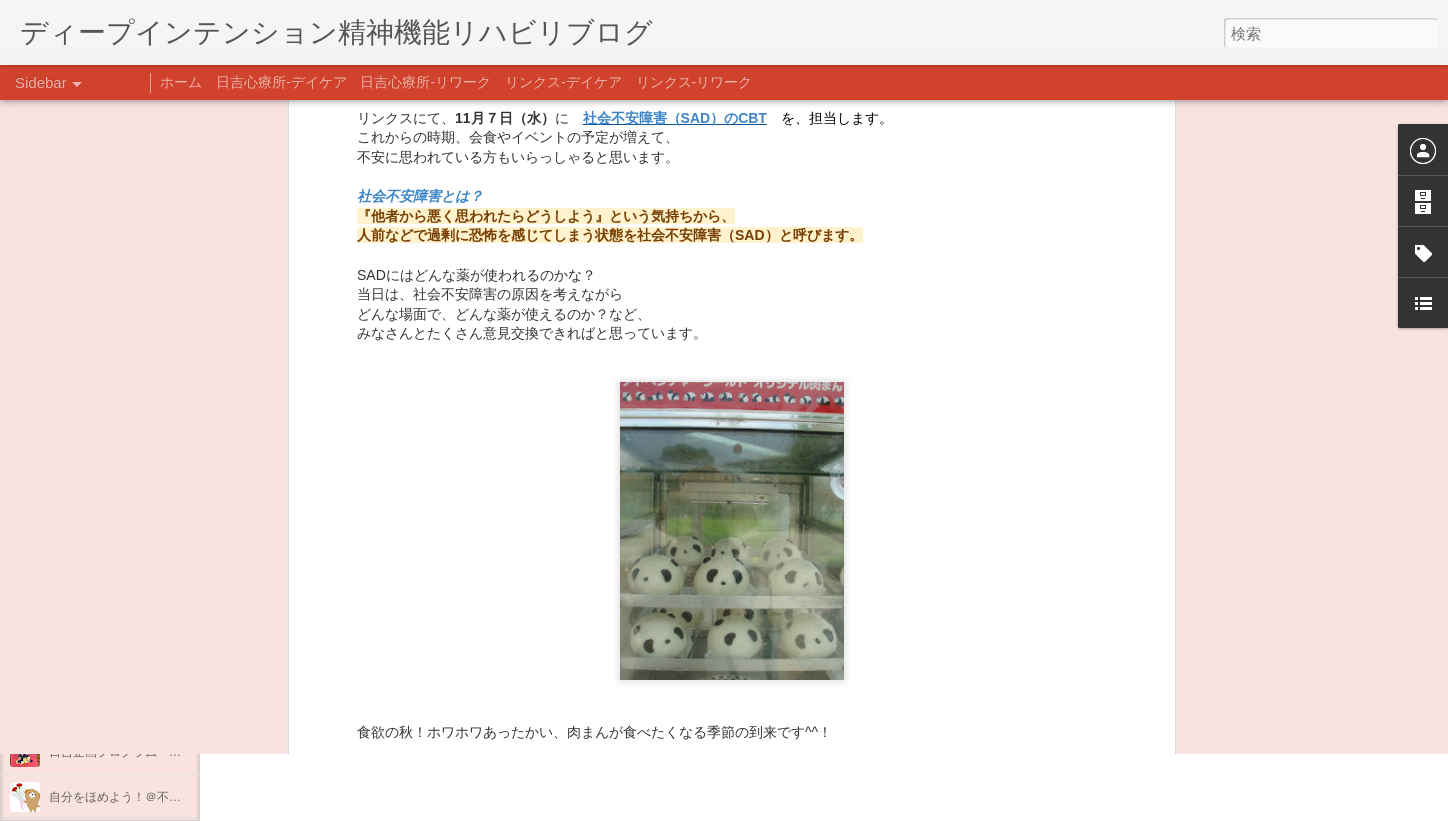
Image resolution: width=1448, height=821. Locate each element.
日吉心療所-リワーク (425, 82)
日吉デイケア (683, 724)
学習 (732, 577)
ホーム (181, 82)
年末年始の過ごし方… (109, 707)
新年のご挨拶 (85, 617)
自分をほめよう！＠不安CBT (127, 797)
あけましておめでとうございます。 (145, 662)
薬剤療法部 (839, 549)
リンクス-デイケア (563, 82)
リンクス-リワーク (694, 82)
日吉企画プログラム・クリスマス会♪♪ (151, 752)
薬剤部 (775, 577)
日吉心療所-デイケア (281, 82)
